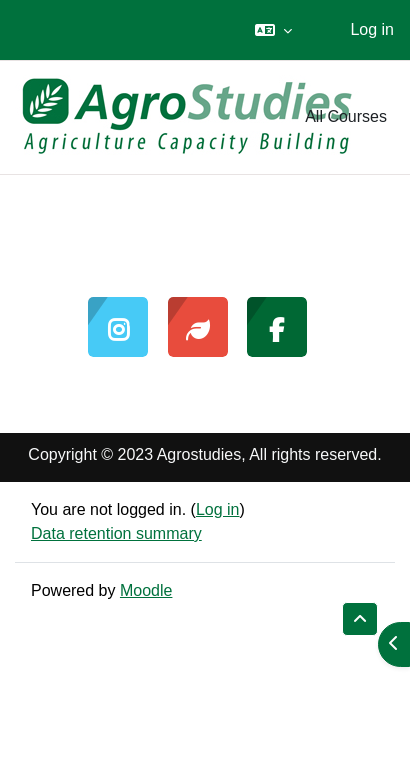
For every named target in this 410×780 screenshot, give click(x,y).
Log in (372, 29)
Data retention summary (116, 533)
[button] (273, 30)
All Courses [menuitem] (346, 116)
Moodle (146, 590)
